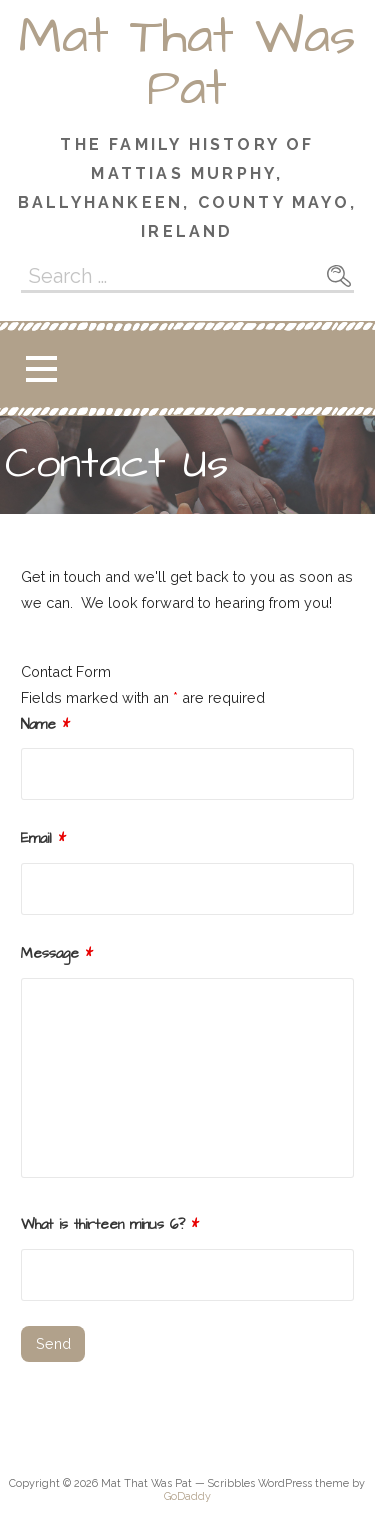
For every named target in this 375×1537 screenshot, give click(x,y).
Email (43, 839)
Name (45, 725)
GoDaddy (187, 1496)
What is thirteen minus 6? (110, 1225)
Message (57, 954)
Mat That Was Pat (187, 63)
